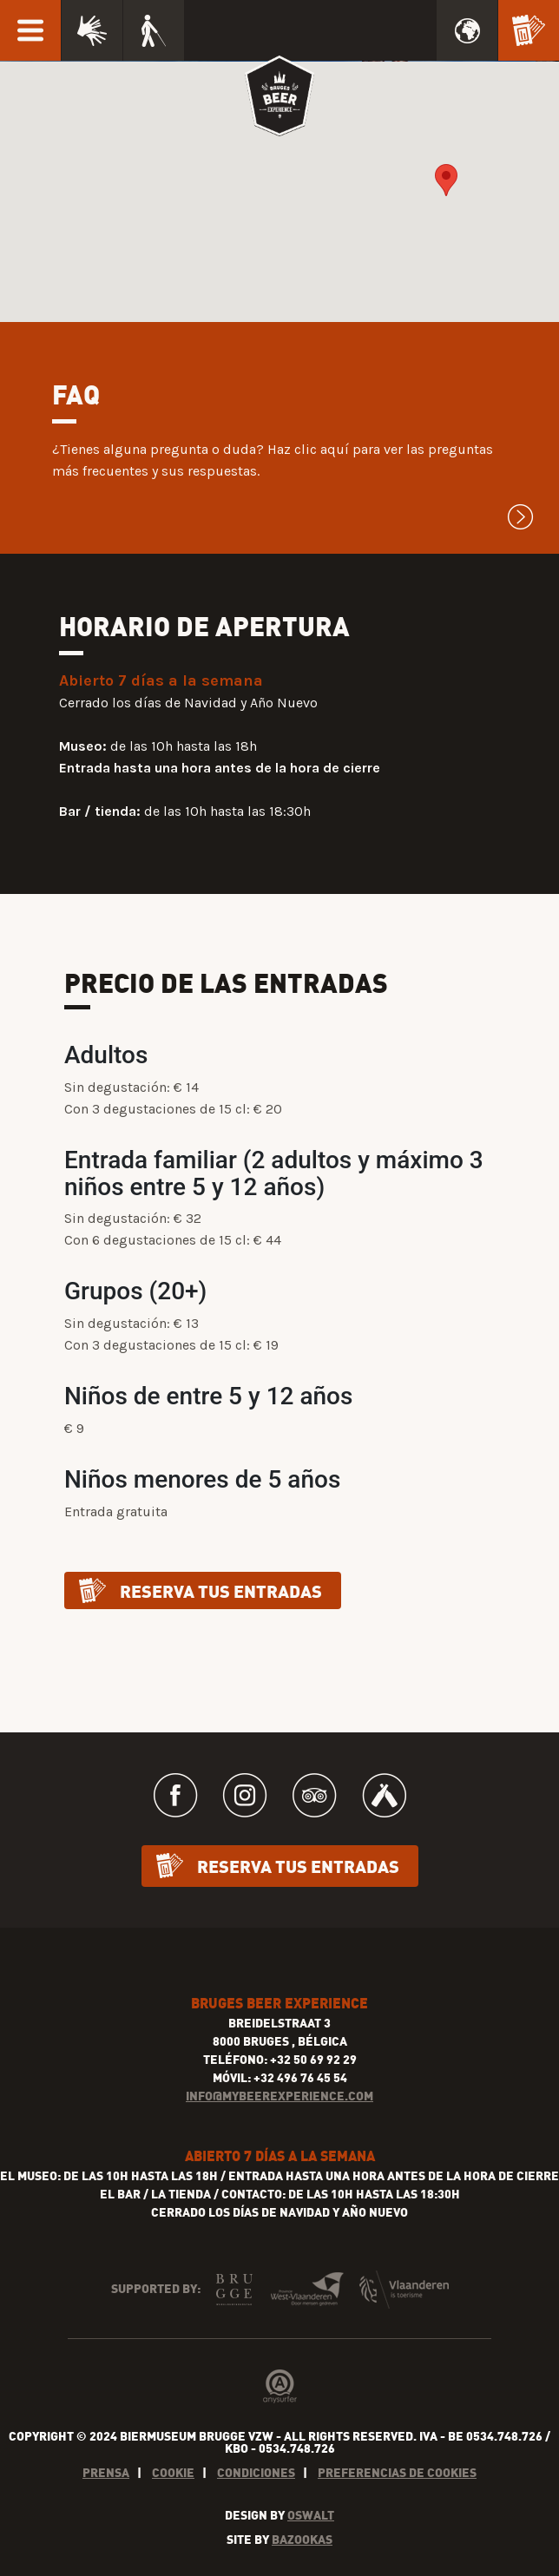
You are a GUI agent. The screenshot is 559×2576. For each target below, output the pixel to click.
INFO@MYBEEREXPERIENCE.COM (279, 2095)
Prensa (105, 2472)
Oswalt (310, 2514)
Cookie (173, 2472)
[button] (446, 180)
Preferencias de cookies (397, 2472)
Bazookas (302, 2539)
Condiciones (256, 2472)
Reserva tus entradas (221, 1590)
